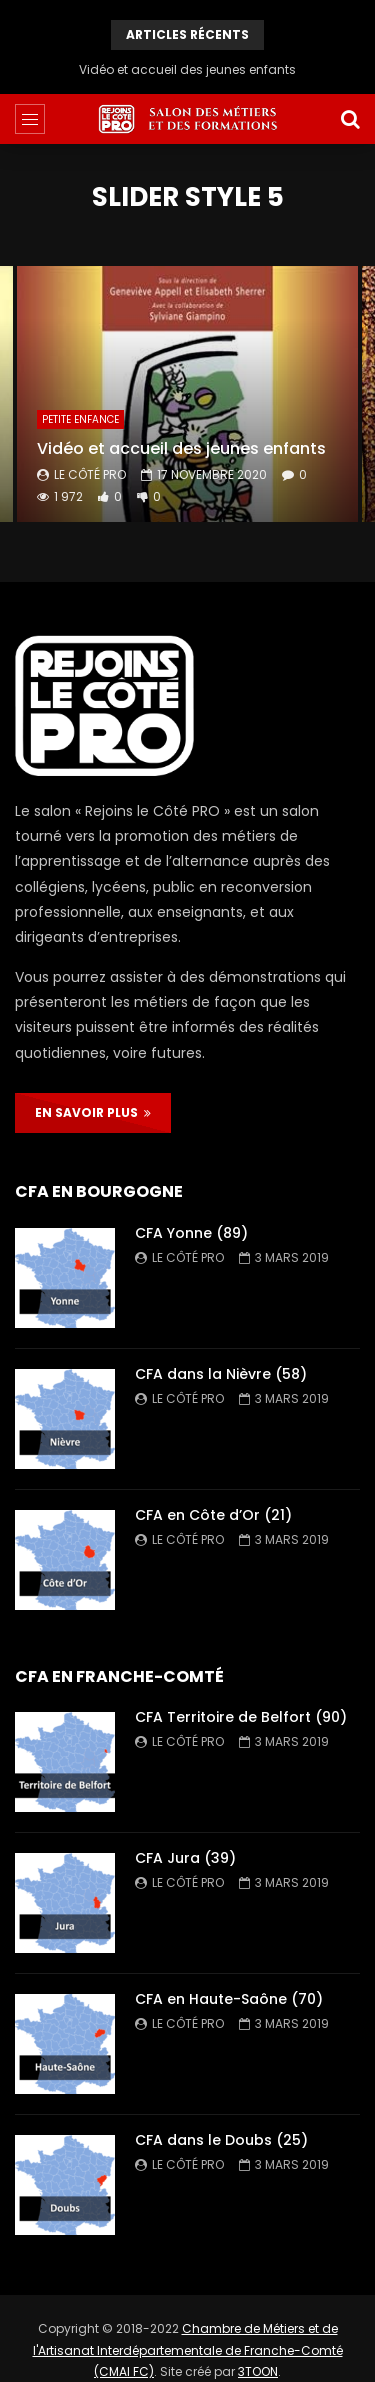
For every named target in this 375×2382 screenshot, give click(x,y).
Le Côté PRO (90, 474)
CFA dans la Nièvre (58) (221, 1374)
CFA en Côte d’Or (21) (213, 1515)
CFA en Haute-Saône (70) (229, 1999)
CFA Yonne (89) (191, 1233)
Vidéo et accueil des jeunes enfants (187, 69)
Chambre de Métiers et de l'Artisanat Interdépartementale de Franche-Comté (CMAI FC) (188, 2350)
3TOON (258, 2371)
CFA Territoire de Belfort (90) (241, 1717)
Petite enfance (80, 419)
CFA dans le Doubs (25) (221, 2140)
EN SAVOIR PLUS (93, 1112)
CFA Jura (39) (185, 1858)
